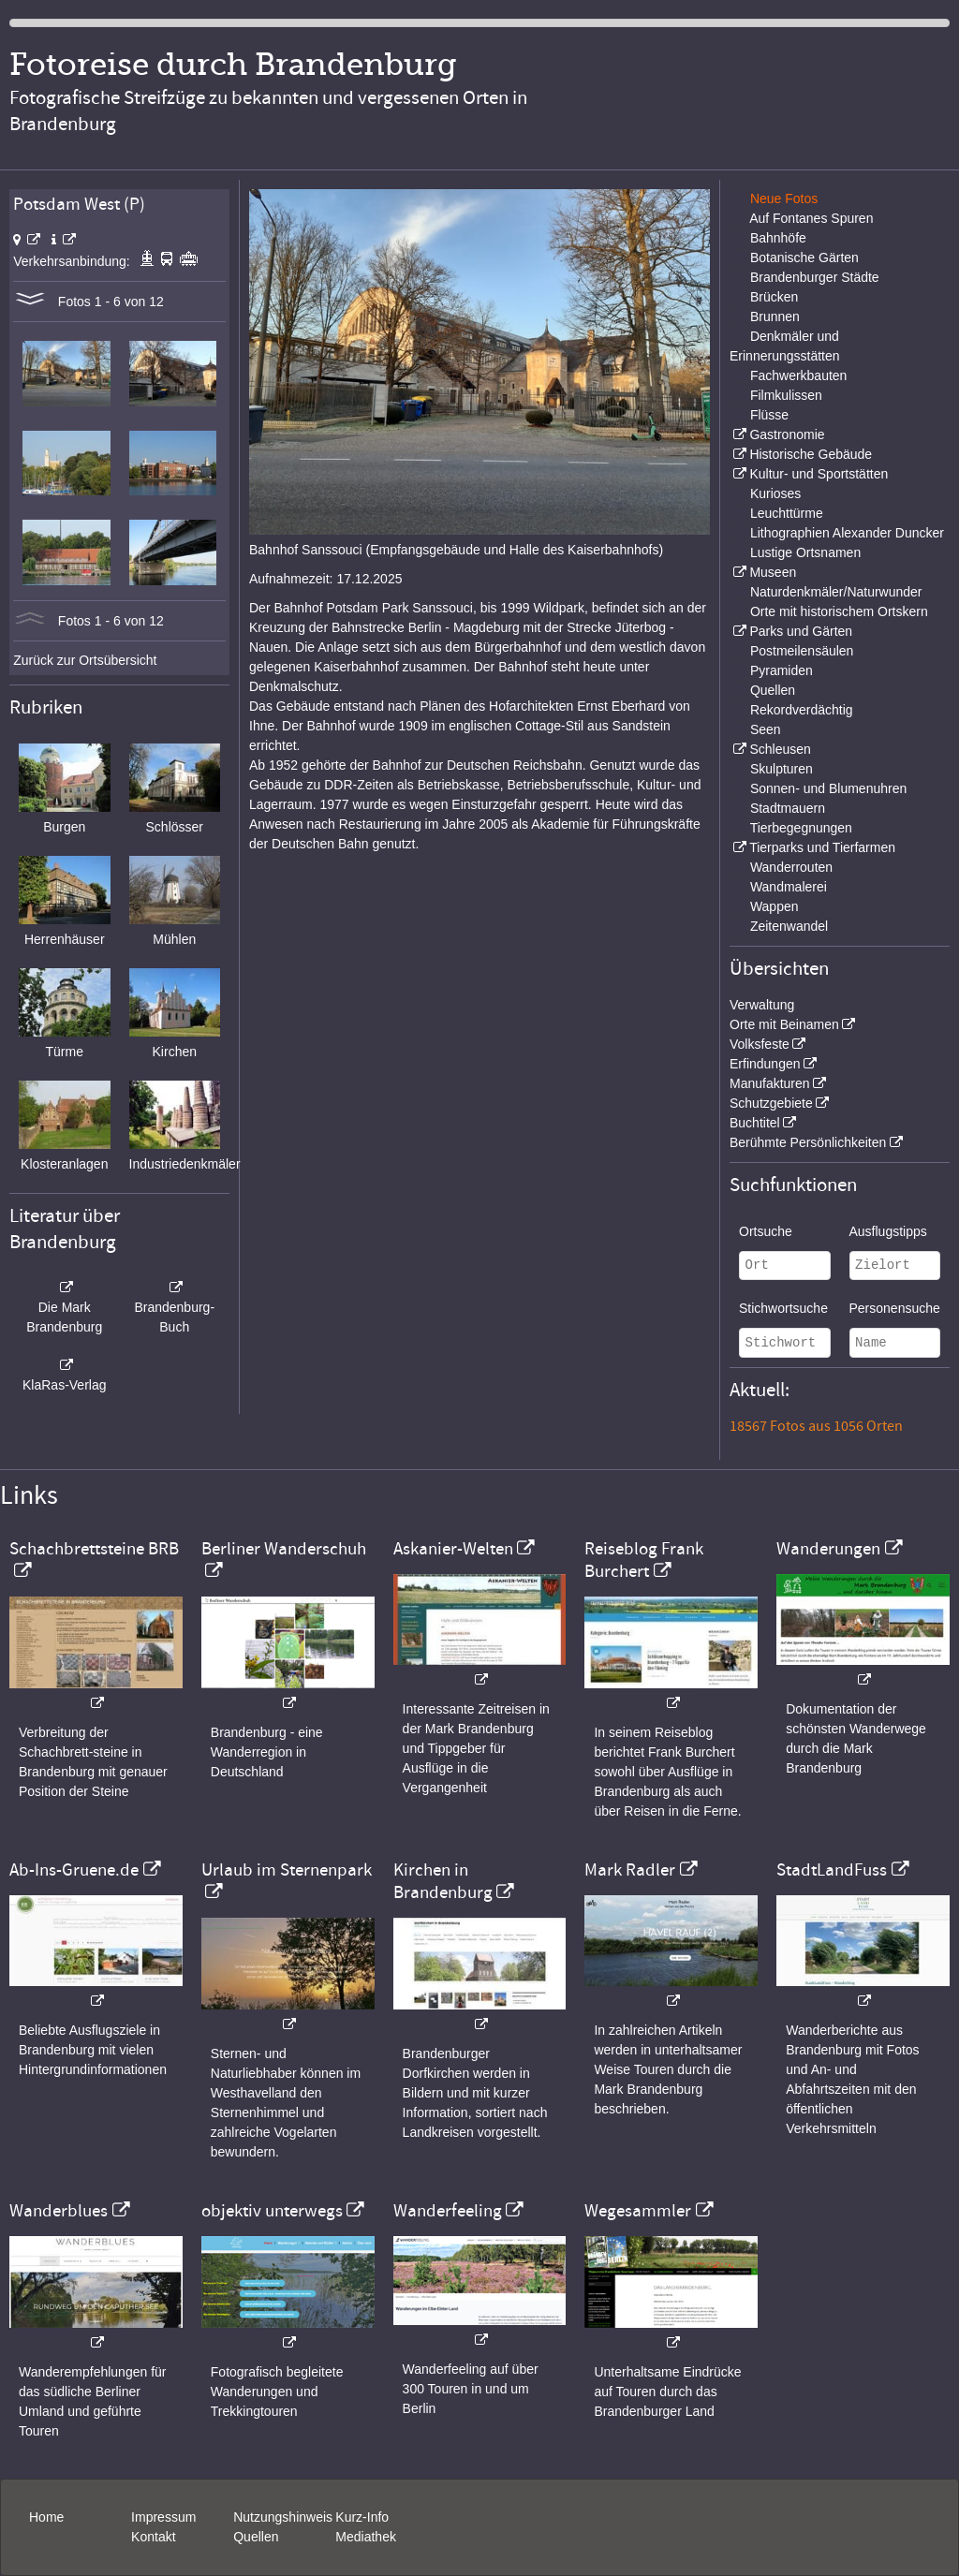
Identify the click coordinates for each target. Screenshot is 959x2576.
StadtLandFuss (831, 1870)
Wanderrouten (791, 867)
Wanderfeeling (447, 2211)
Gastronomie (786, 434)
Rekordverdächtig (801, 709)
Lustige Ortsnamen (805, 552)
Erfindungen (765, 1063)
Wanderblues (58, 2211)
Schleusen (779, 749)
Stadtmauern (787, 808)
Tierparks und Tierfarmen (822, 847)
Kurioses (775, 493)
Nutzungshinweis (282, 2517)
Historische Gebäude (810, 454)
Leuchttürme (786, 513)
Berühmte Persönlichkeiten (808, 1142)
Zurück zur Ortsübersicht (84, 660)
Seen (765, 729)
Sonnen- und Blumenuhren (828, 788)
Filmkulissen (786, 395)
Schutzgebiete (771, 1103)
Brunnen (775, 316)
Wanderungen (828, 1549)
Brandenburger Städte (814, 277)
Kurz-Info (362, 2517)
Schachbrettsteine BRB (94, 1549)
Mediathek (365, 2536)
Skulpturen (781, 768)
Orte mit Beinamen (784, 1024)
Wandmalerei (788, 886)
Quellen (772, 690)
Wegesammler (637, 2211)
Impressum (163, 2517)
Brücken (774, 296)
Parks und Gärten (800, 631)
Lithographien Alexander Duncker (847, 532)
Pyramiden (781, 670)
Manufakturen (770, 1083)
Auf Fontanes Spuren (811, 218)
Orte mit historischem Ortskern (839, 611)
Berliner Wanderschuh (283, 1549)
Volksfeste (759, 1044)
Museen (772, 572)
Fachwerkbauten (799, 375)
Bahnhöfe (778, 237)
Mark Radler (629, 1870)
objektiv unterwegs (272, 2211)
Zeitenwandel (789, 926)
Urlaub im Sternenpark (286, 1870)
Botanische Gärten (804, 257)
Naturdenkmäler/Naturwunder (836, 591)
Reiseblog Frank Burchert (643, 1560)
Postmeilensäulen (802, 650)
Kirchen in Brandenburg (443, 1881)
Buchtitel (755, 1122)
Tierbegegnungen (801, 827)
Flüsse (769, 414)
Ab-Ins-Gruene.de (74, 1870)
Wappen (774, 906)
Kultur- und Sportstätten (818, 473)
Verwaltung (762, 1004)
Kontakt (153, 2536)
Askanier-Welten (453, 1549)
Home (46, 2517)
